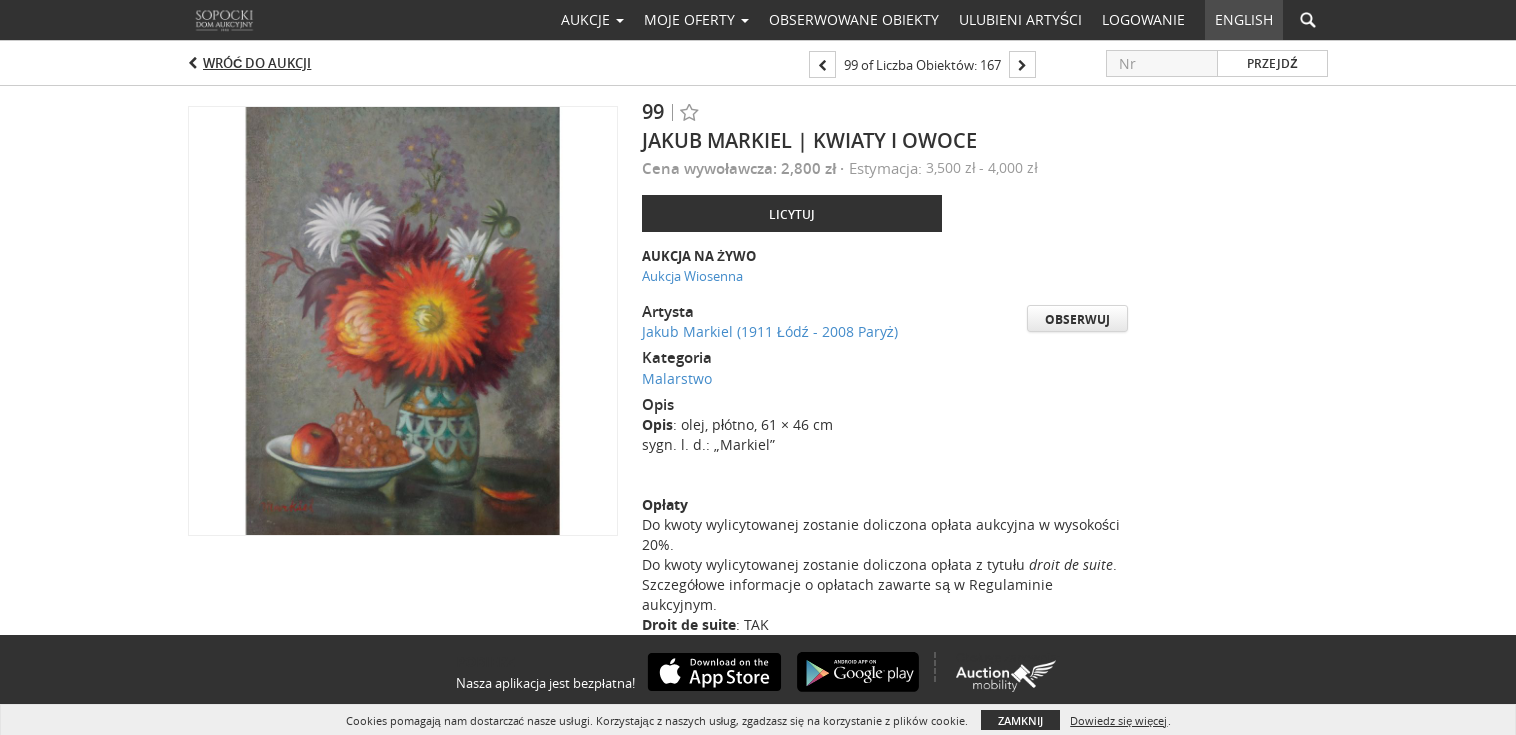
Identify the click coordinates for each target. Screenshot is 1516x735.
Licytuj (792, 214)
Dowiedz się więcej (1118, 720)
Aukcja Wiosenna (692, 276)
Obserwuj (1077, 319)
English (1244, 19)
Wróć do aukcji (257, 63)
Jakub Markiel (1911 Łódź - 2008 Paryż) (770, 331)
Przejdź (1272, 63)
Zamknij (1020, 720)
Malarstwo (677, 378)
